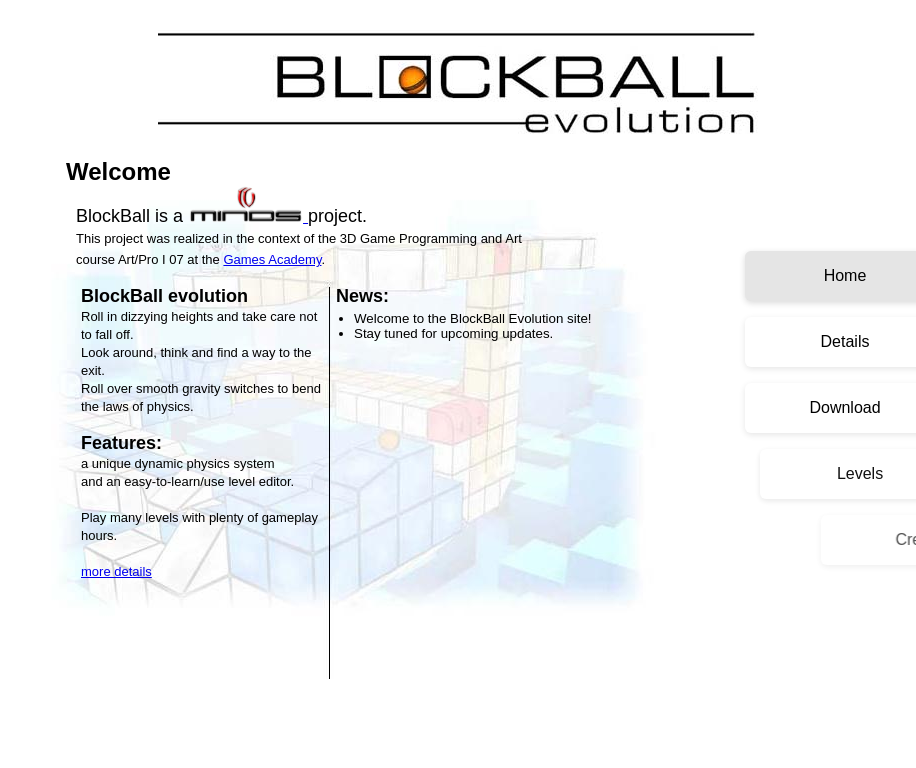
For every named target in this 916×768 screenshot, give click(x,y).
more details (116, 571)
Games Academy (272, 259)
